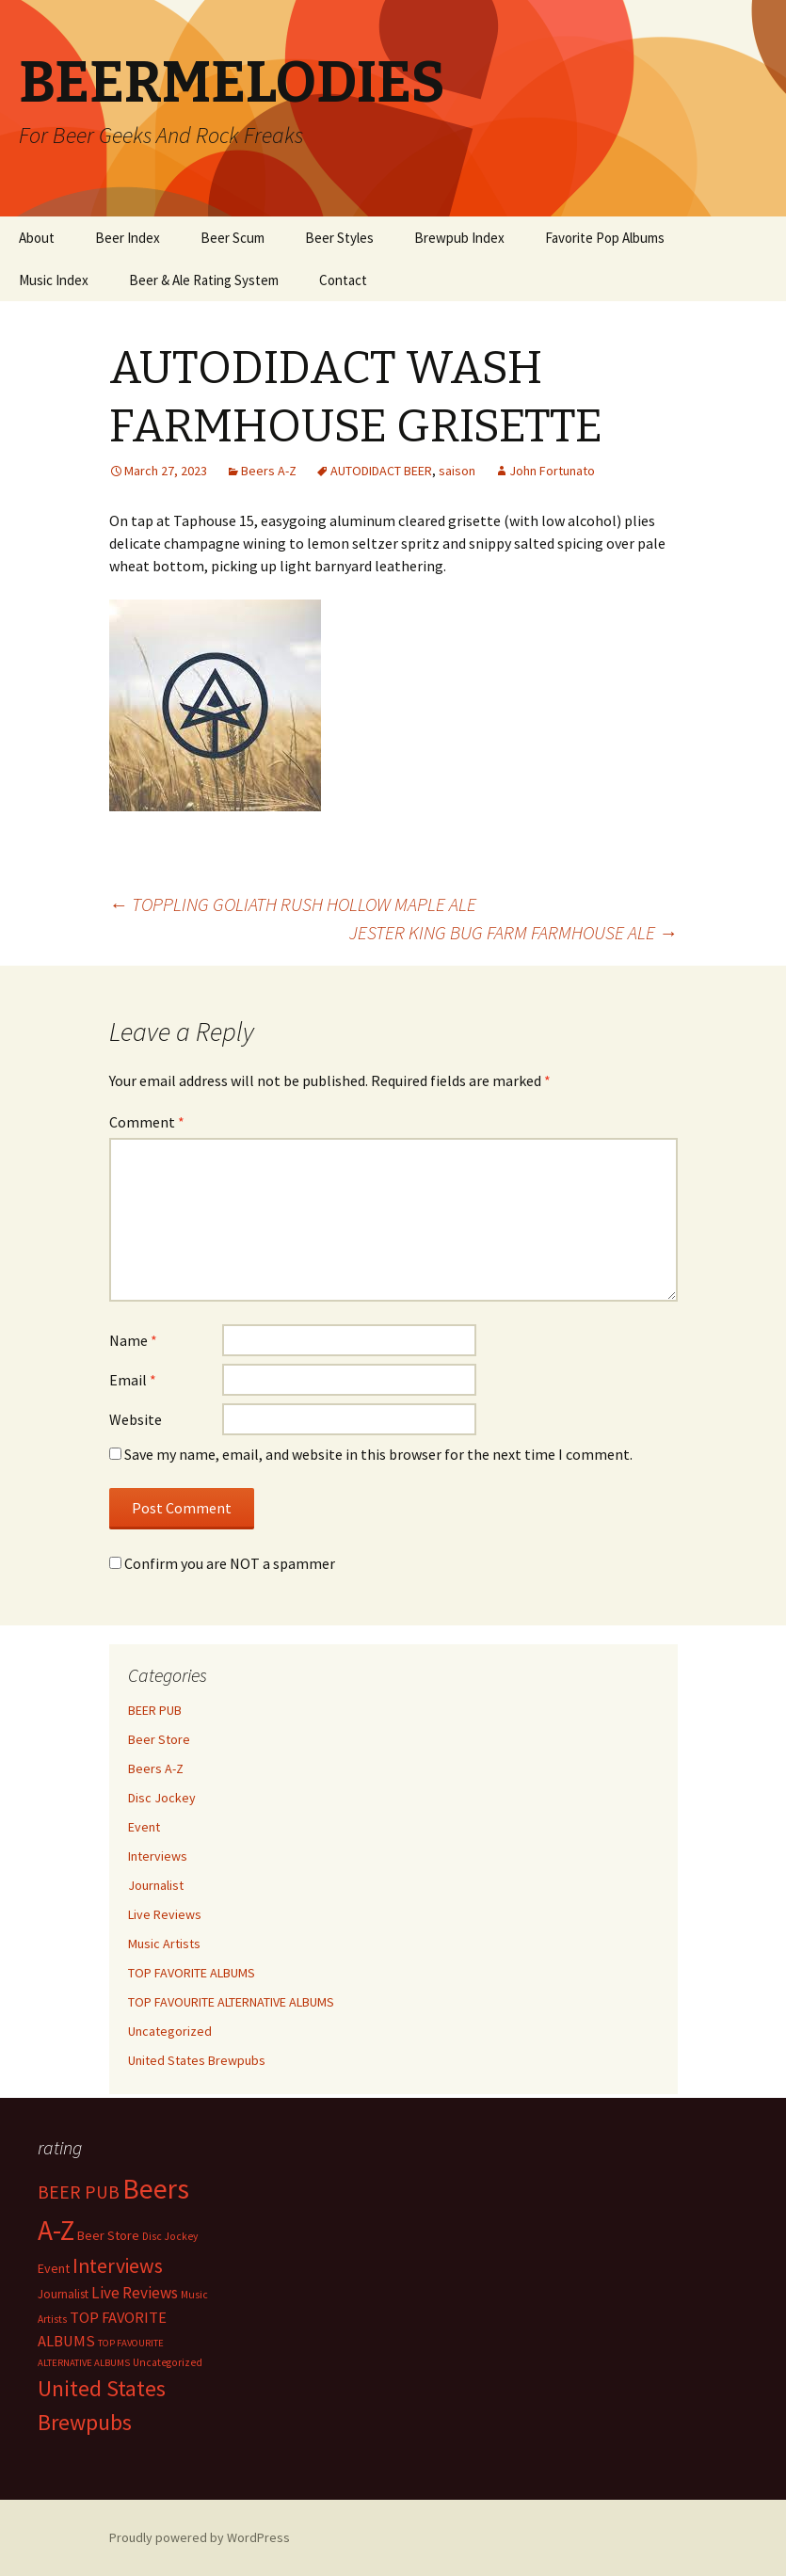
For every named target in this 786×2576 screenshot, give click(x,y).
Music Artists (164, 1943)
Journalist (156, 1885)
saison (457, 470)
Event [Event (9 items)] (54, 2268)
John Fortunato (552, 470)
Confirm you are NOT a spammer (222, 1563)
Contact (343, 280)
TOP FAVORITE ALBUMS (191, 1972)
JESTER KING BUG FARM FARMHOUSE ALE (513, 932)
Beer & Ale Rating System (204, 280)
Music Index (53, 280)
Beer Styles (339, 238)
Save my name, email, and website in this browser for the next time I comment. (378, 1454)
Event (144, 1826)
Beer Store (159, 1739)
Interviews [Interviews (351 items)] (117, 2266)
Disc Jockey (162, 1797)
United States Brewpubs (196, 2060)
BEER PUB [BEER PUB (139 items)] (79, 2192)
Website (135, 1419)
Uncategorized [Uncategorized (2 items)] (167, 2362)
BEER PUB (155, 1710)
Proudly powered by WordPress (199, 2537)
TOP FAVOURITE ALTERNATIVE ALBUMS (231, 2001)
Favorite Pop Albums (605, 238)
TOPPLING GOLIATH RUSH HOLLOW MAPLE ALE (292, 904)
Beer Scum (233, 238)
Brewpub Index (459, 238)
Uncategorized (170, 2031)
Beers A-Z (269, 470)
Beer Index (127, 238)
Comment (146, 1121)
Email (132, 1379)
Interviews (157, 1856)
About (37, 238)
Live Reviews (164, 1914)
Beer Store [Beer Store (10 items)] (108, 2235)
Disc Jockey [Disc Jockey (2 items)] (170, 2236)
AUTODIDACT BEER (381, 470)
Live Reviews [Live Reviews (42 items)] (134, 2292)
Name (133, 1340)
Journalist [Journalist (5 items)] (63, 2294)
